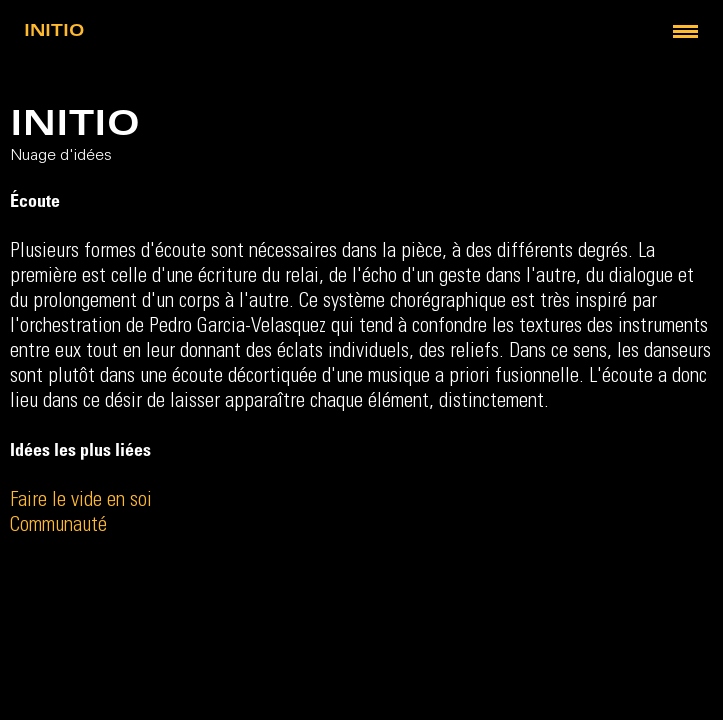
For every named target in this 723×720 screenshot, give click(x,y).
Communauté (58, 526)
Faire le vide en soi (81, 501)
